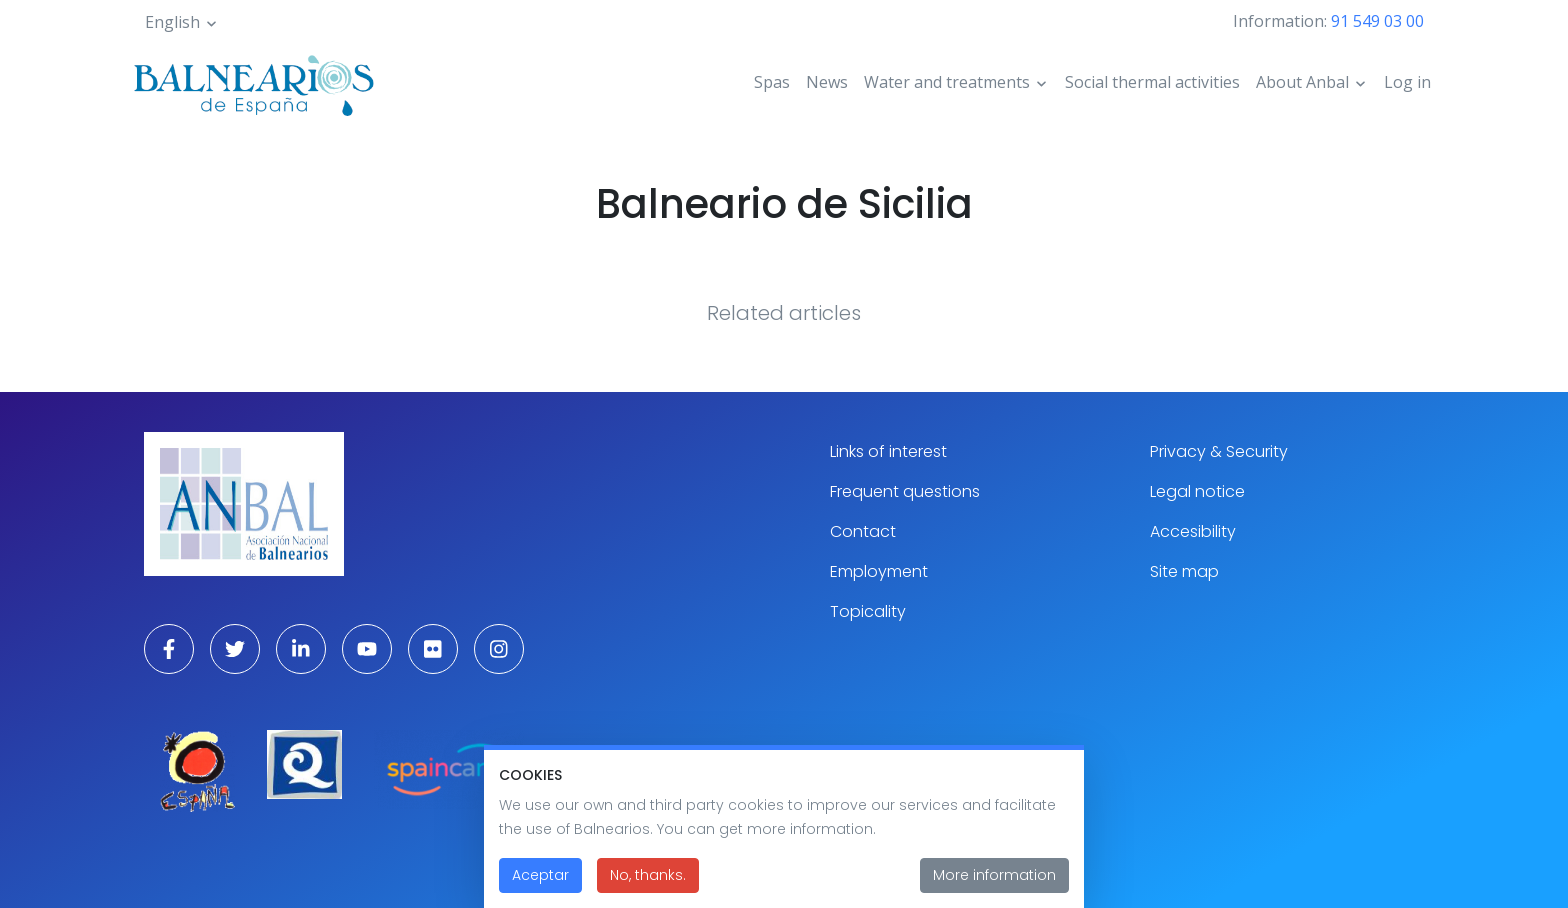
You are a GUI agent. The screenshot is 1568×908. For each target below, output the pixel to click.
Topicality (868, 611)
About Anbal (1302, 82)
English (172, 22)
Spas (772, 82)
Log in (1407, 82)
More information (994, 886)
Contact (863, 531)
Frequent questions (905, 491)
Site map (1184, 571)
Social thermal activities (1152, 82)
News (827, 82)
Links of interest (888, 451)
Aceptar (540, 886)
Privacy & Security (1219, 451)
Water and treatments (947, 82)
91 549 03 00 (1377, 21)
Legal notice (1197, 491)
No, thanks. (648, 886)
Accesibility (1193, 531)
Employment (879, 571)
